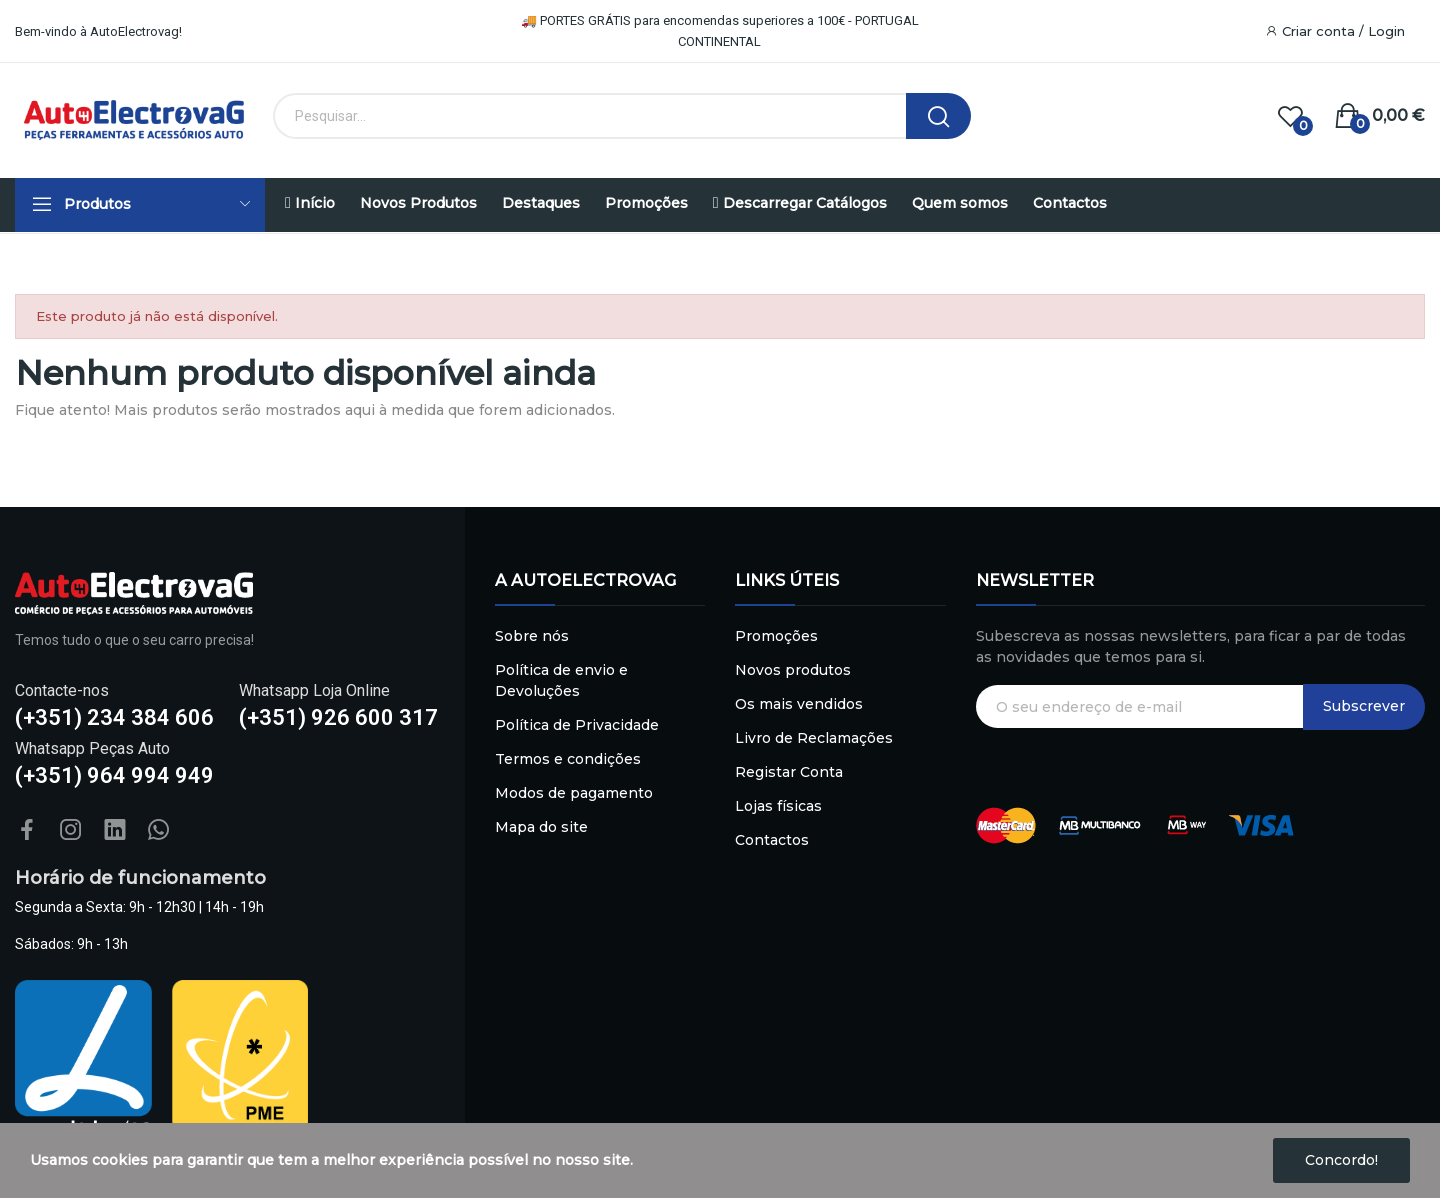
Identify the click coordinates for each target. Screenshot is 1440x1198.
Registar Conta (789, 772)
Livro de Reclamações (814, 738)
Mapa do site (541, 827)
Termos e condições (568, 759)
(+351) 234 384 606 (114, 717)
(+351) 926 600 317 (338, 717)
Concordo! (1341, 1160)
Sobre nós (532, 636)
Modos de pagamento (574, 793)
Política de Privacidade (577, 725)
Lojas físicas (778, 806)
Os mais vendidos (799, 704)
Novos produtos (793, 670)
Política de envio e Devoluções (561, 680)
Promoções (776, 636)
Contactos (772, 840)
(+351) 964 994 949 (114, 775)
